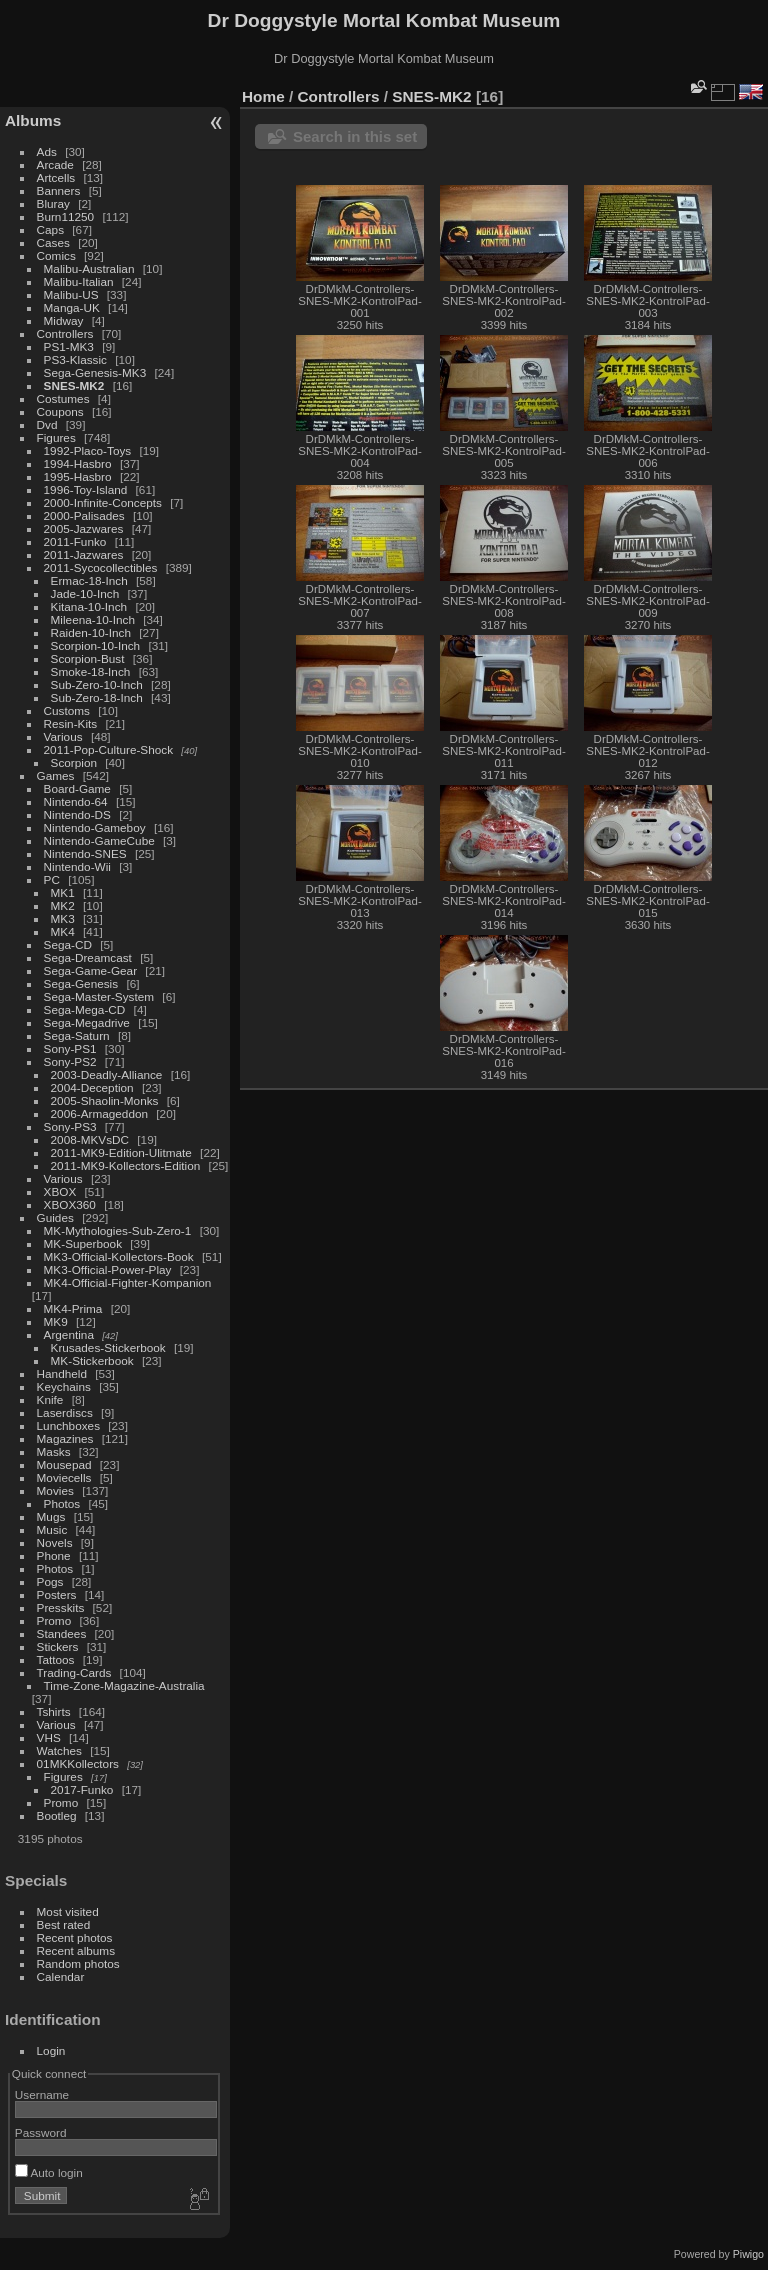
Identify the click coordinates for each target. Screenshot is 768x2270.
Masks (54, 1451)
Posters (57, 1594)
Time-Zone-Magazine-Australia (124, 1685)
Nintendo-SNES (85, 853)
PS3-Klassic (75, 359)
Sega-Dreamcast (88, 957)
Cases (53, 242)
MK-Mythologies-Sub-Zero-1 (118, 1230)
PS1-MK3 (69, 346)
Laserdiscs (65, 1412)
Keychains (64, 1386)
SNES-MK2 (74, 385)
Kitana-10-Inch (89, 606)
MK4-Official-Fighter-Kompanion (128, 1282)
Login (51, 2050)
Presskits (61, 1607)
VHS (49, 1737)
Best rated (64, 1924)
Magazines (65, 1438)
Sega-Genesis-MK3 (95, 372)
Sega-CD (68, 944)
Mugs (51, 1516)
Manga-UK (72, 307)
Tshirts (54, 1711)
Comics (56, 255)
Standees (62, 1633)
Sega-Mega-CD (85, 1009)
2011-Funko (75, 541)
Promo (54, 1620)
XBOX (60, 1191)
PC (52, 879)
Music (52, 1529)
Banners (59, 190)
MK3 (63, 918)
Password (41, 2132)
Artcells (56, 177)
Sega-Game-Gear (91, 970)
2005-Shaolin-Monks (105, 1100)
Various (63, 736)
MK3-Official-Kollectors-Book (119, 1256)
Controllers (65, 333)
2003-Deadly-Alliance (107, 1074)
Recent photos (75, 1937)
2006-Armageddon (99, 1113)
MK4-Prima (73, 1308)
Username (42, 2094)
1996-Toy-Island (86, 489)
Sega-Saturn (77, 1035)
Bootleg (57, 1815)
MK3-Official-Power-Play (108, 1269)
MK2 (63, 905)
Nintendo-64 (76, 801)
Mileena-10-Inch (93, 619)
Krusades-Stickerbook (108, 1347)
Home (263, 96)
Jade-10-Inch (85, 593)
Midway (64, 320)
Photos (62, 1503)
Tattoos (56, 1659)
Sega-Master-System (99, 996)
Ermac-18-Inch (89, 580)
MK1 (63, 892)
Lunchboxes (68, 1425)
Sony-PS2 (70, 1061)
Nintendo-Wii (77, 866)
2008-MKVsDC (90, 1139)
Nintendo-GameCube (99, 840)
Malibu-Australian (89, 268)
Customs (67, 710)
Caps (50, 229)
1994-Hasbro (78, 463)
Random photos (78, 1963)
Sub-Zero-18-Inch (97, 697)
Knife (50, 1399)
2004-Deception (92, 1087)
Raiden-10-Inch (91, 632)
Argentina (69, 1334)
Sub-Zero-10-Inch (97, 684)
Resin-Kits (71, 723)
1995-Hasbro (78, 476)
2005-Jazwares (84, 528)
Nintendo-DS (77, 814)
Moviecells (64, 1477)
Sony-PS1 (70, 1048)
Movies (55, 1490)
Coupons (60, 411)
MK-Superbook (83, 1243)
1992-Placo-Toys (88, 450)
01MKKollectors (78, 1763)
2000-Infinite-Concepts (103, 502)
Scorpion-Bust (88, 658)
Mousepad (64, 1464)
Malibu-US (71, 294)
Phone (54, 1555)
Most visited (68, 1911)
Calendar (61, 1976)
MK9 (56, 1321)
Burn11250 (66, 216)
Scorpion (74, 762)
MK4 (63, 931)
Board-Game (77, 788)
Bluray (53, 203)
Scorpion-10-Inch (96, 645)
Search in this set (355, 136)
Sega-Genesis (81, 983)
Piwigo (748, 2254)
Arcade (55, 164)
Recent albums (76, 1950)
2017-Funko (82, 1789)
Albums (33, 120)
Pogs (50, 1581)
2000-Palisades (84, 515)
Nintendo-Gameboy (95, 827)
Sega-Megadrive (87, 1022)
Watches (59, 1750)
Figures (56, 437)
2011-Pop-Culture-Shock (109, 749)
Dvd (47, 424)
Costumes (63, 398)
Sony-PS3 (70, 1126)
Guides (55, 1217)
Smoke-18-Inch (91, 671)
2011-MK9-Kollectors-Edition (126, 1165)
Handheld (62, 1373)
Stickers (58, 1646)
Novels (55, 1542)
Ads (47, 151)
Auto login (49, 2172)
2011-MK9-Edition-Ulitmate (121, 1152)
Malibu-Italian (79, 281)
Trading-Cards (74, 1672)
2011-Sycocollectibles (101, 567)
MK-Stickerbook (92, 1360)
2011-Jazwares (84, 554)
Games (56, 775)
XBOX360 (70, 1204)
